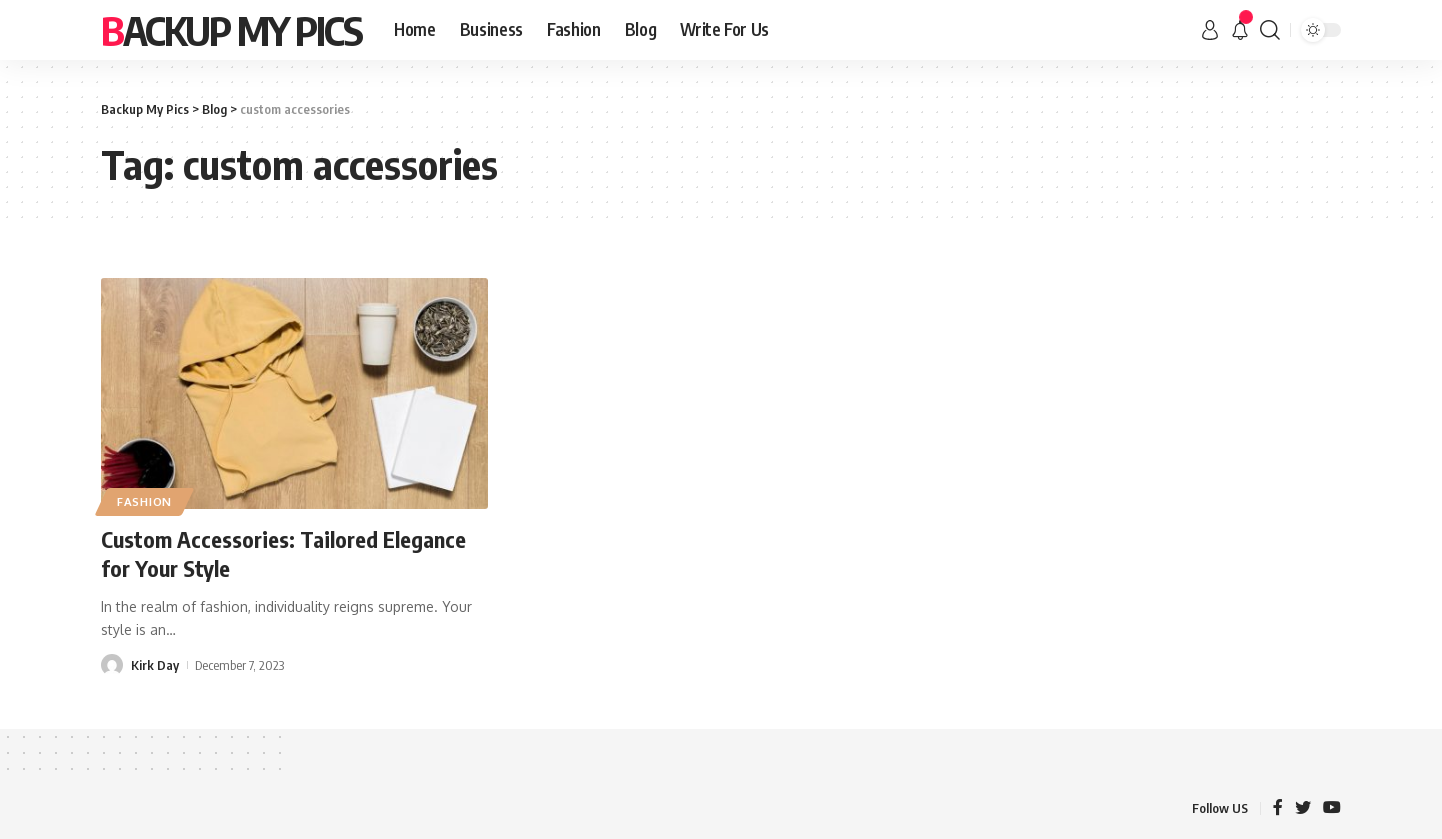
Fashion (144, 501)
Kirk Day (155, 665)
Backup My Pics (231, 30)
